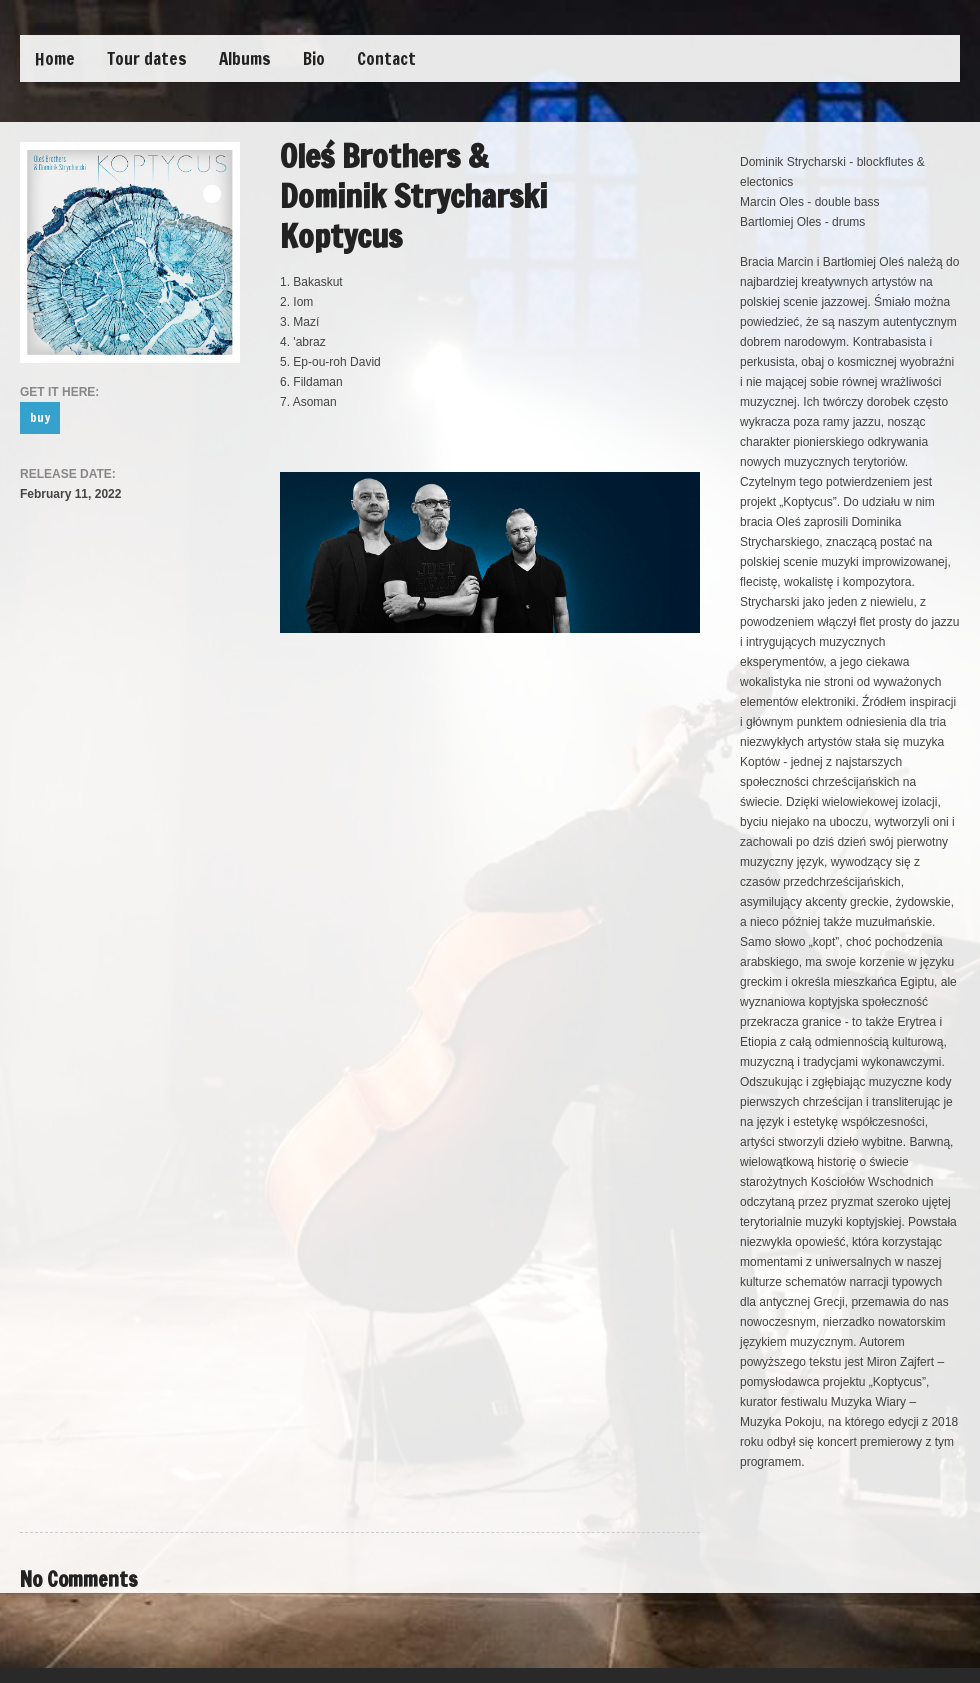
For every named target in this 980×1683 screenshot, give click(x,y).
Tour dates (147, 58)
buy (40, 417)
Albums (245, 58)
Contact (386, 58)
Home (55, 58)
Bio (314, 58)
